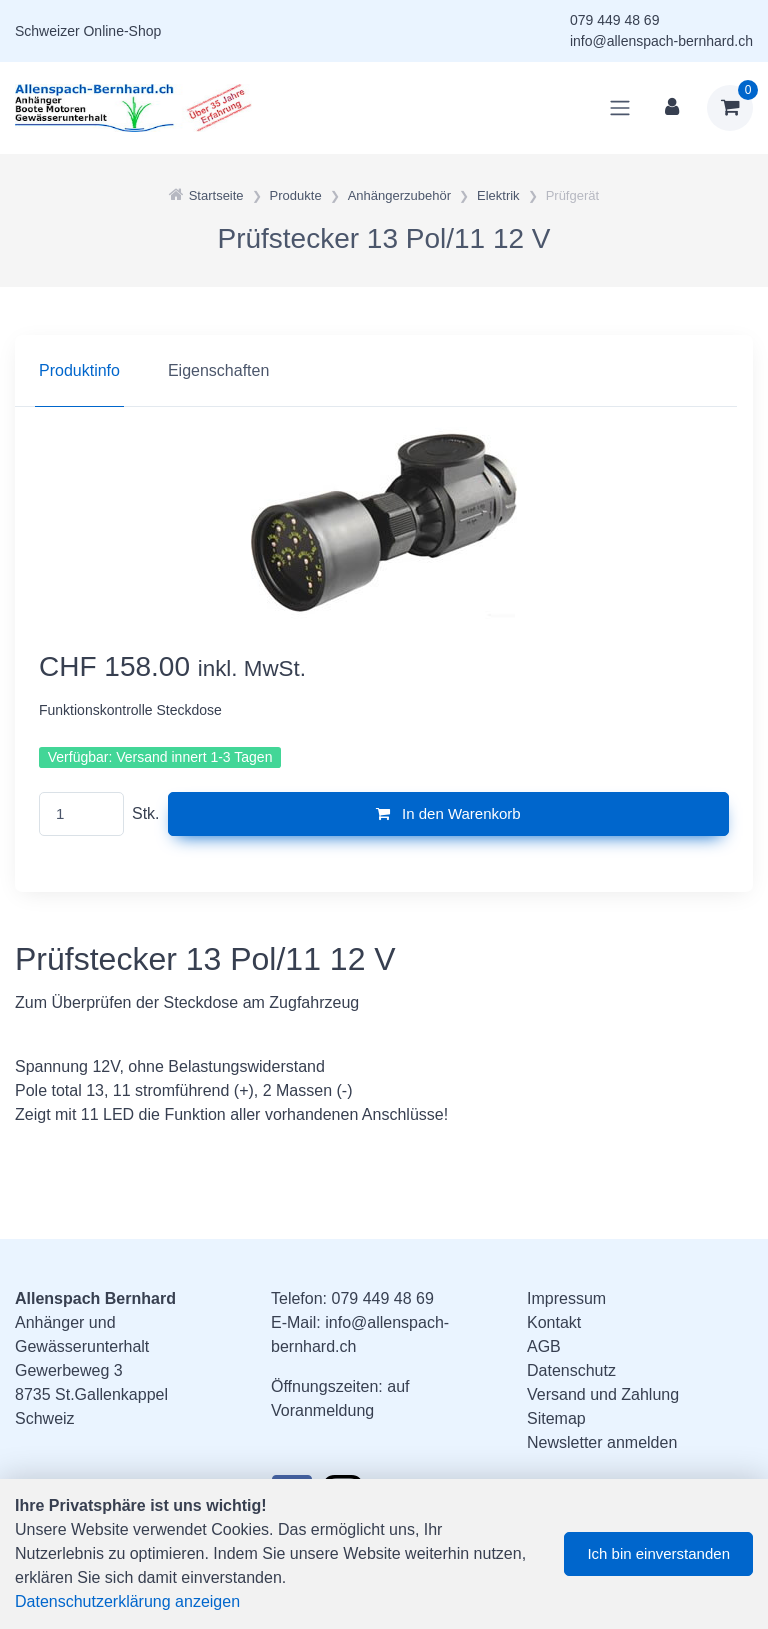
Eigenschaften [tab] (218, 370)
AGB (544, 1346)
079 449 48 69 (615, 20)
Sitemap (556, 1418)
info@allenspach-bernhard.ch (661, 41)
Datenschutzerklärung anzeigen (127, 1601)
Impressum (566, 1298)
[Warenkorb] (730, 108)
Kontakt (554, 1322)
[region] (384, 371)
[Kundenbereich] (672, 108)
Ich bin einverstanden (658, 1553)
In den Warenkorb (448, 813)
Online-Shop (122, 31)
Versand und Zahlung (603, 1394)
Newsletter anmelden (602, 1442)
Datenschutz (571, 1370)
